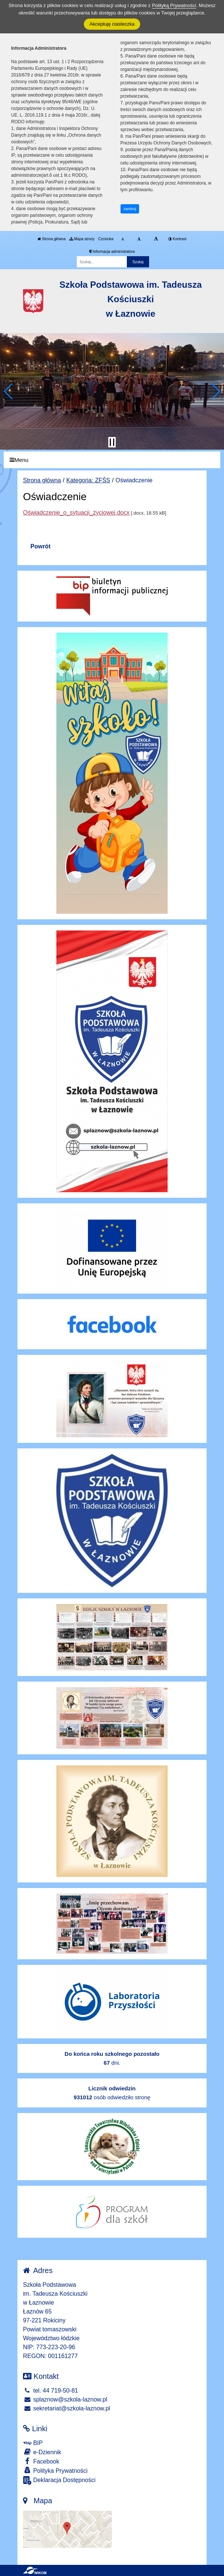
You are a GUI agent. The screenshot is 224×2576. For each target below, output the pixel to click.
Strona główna (51, 239)
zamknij (129, 209)
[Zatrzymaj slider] (112, 442)
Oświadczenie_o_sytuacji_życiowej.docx (76, 512)
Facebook (41, 2461)
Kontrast (177, 239)
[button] (9, 391)
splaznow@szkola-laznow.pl (65, 2399)
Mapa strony (82, 239)
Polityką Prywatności (174, 5)
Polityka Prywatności (55, 2470)
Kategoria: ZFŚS (88, 480)
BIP (33, 2443)
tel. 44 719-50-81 (50, 2390)
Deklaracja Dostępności (59, 2480)
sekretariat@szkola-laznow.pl (66, 2408)
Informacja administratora (112, 252)
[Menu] (112, 459)
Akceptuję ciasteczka (111, 24)
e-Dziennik (42, 2451)
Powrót (40, 546)
